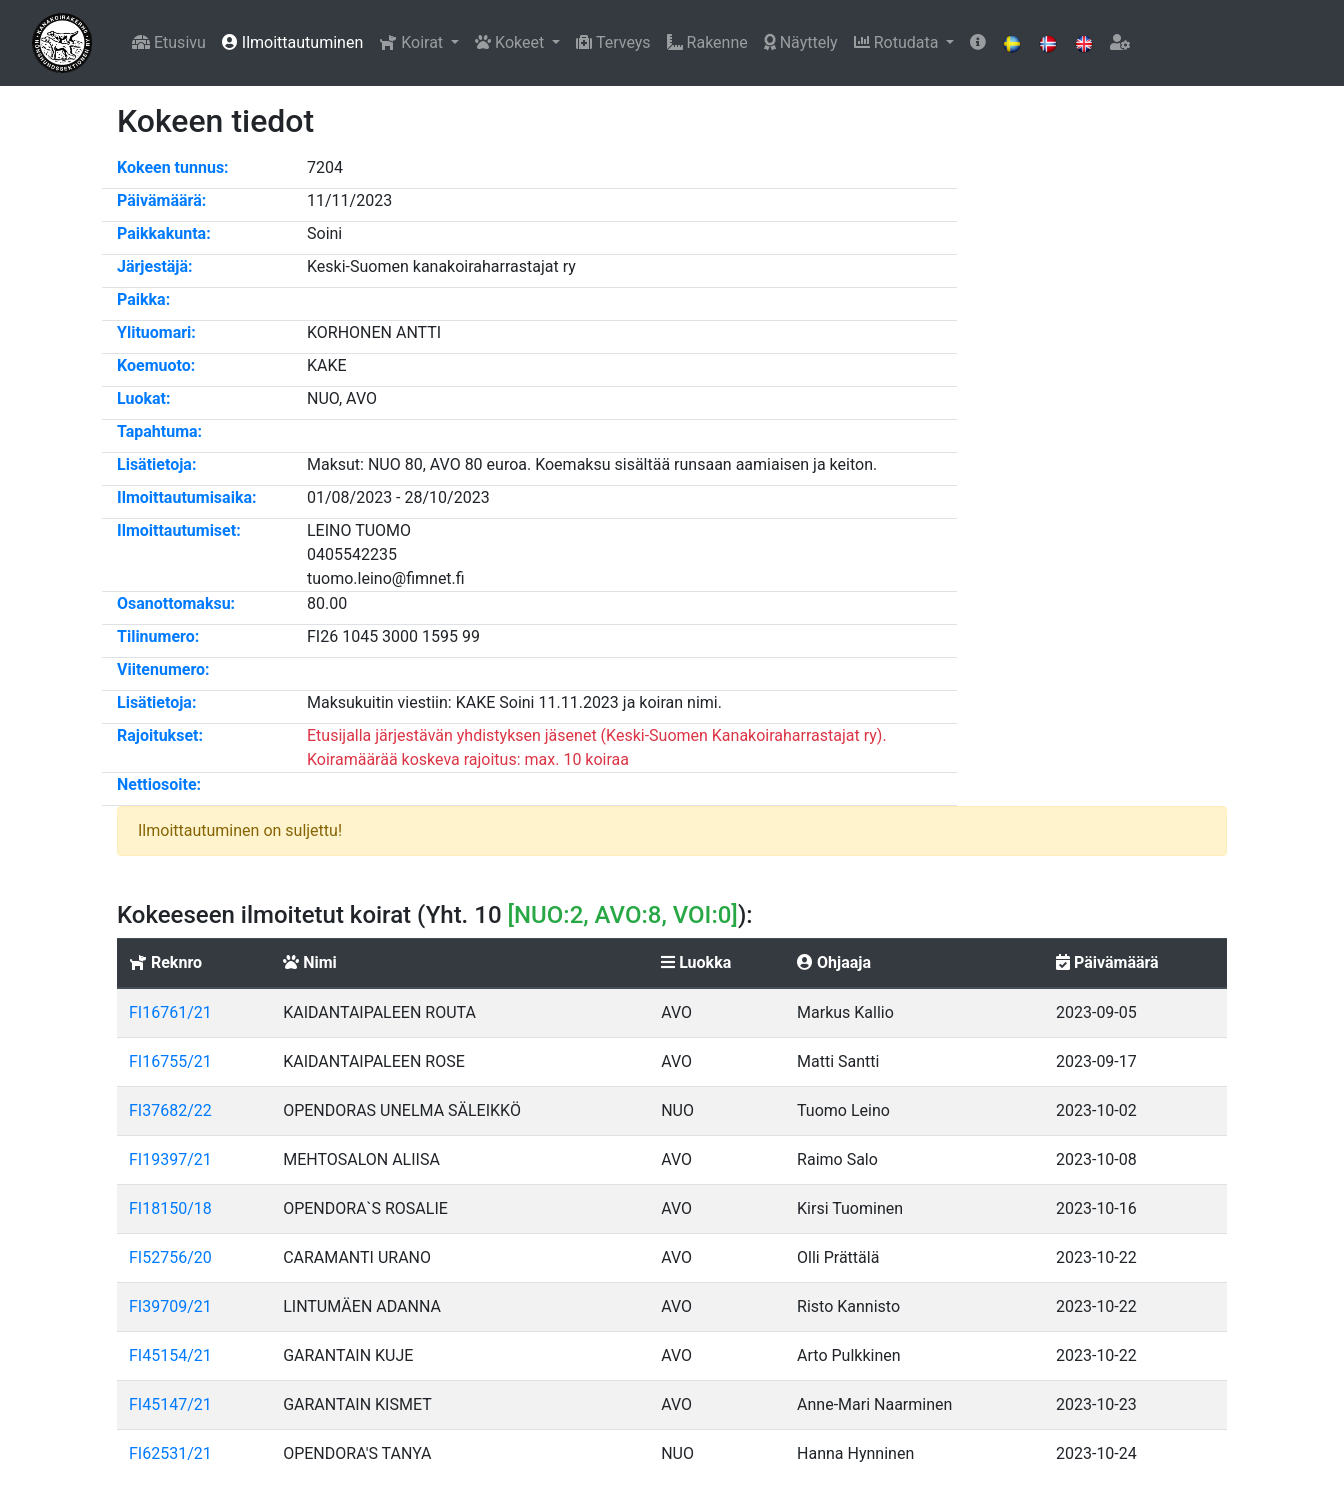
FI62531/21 (170, 1453)
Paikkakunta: (164, 233)
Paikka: (143, 299)
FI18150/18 (170, 1208)
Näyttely (801, 42)
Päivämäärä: (161, 200)
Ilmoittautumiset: (179, 530)
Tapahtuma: (159, 431)
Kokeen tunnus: (173, 167)
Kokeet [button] (511, 42)
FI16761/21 (170, 1012)
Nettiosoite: (159, 784)
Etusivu (169, 42)
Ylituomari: (156, 332)
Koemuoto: (156, 365)
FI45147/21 (170, 1404)
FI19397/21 (170, 1159)
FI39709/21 (170, 1306)
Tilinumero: (158, 636)
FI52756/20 (170, 1257)
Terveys (613, 42)
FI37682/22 (170, 1110)
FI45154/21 (170, 1355)
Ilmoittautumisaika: (187, 497)
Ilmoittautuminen (292, 42)
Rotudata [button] (898, 42)
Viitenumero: (163, 669)
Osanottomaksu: (176, 603)
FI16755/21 (170, 1061)
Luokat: (144, 398)
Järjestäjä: (155, 266)
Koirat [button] (413, 42)
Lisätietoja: (156, 464)
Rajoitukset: (160, 735)
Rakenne (707, 42)
